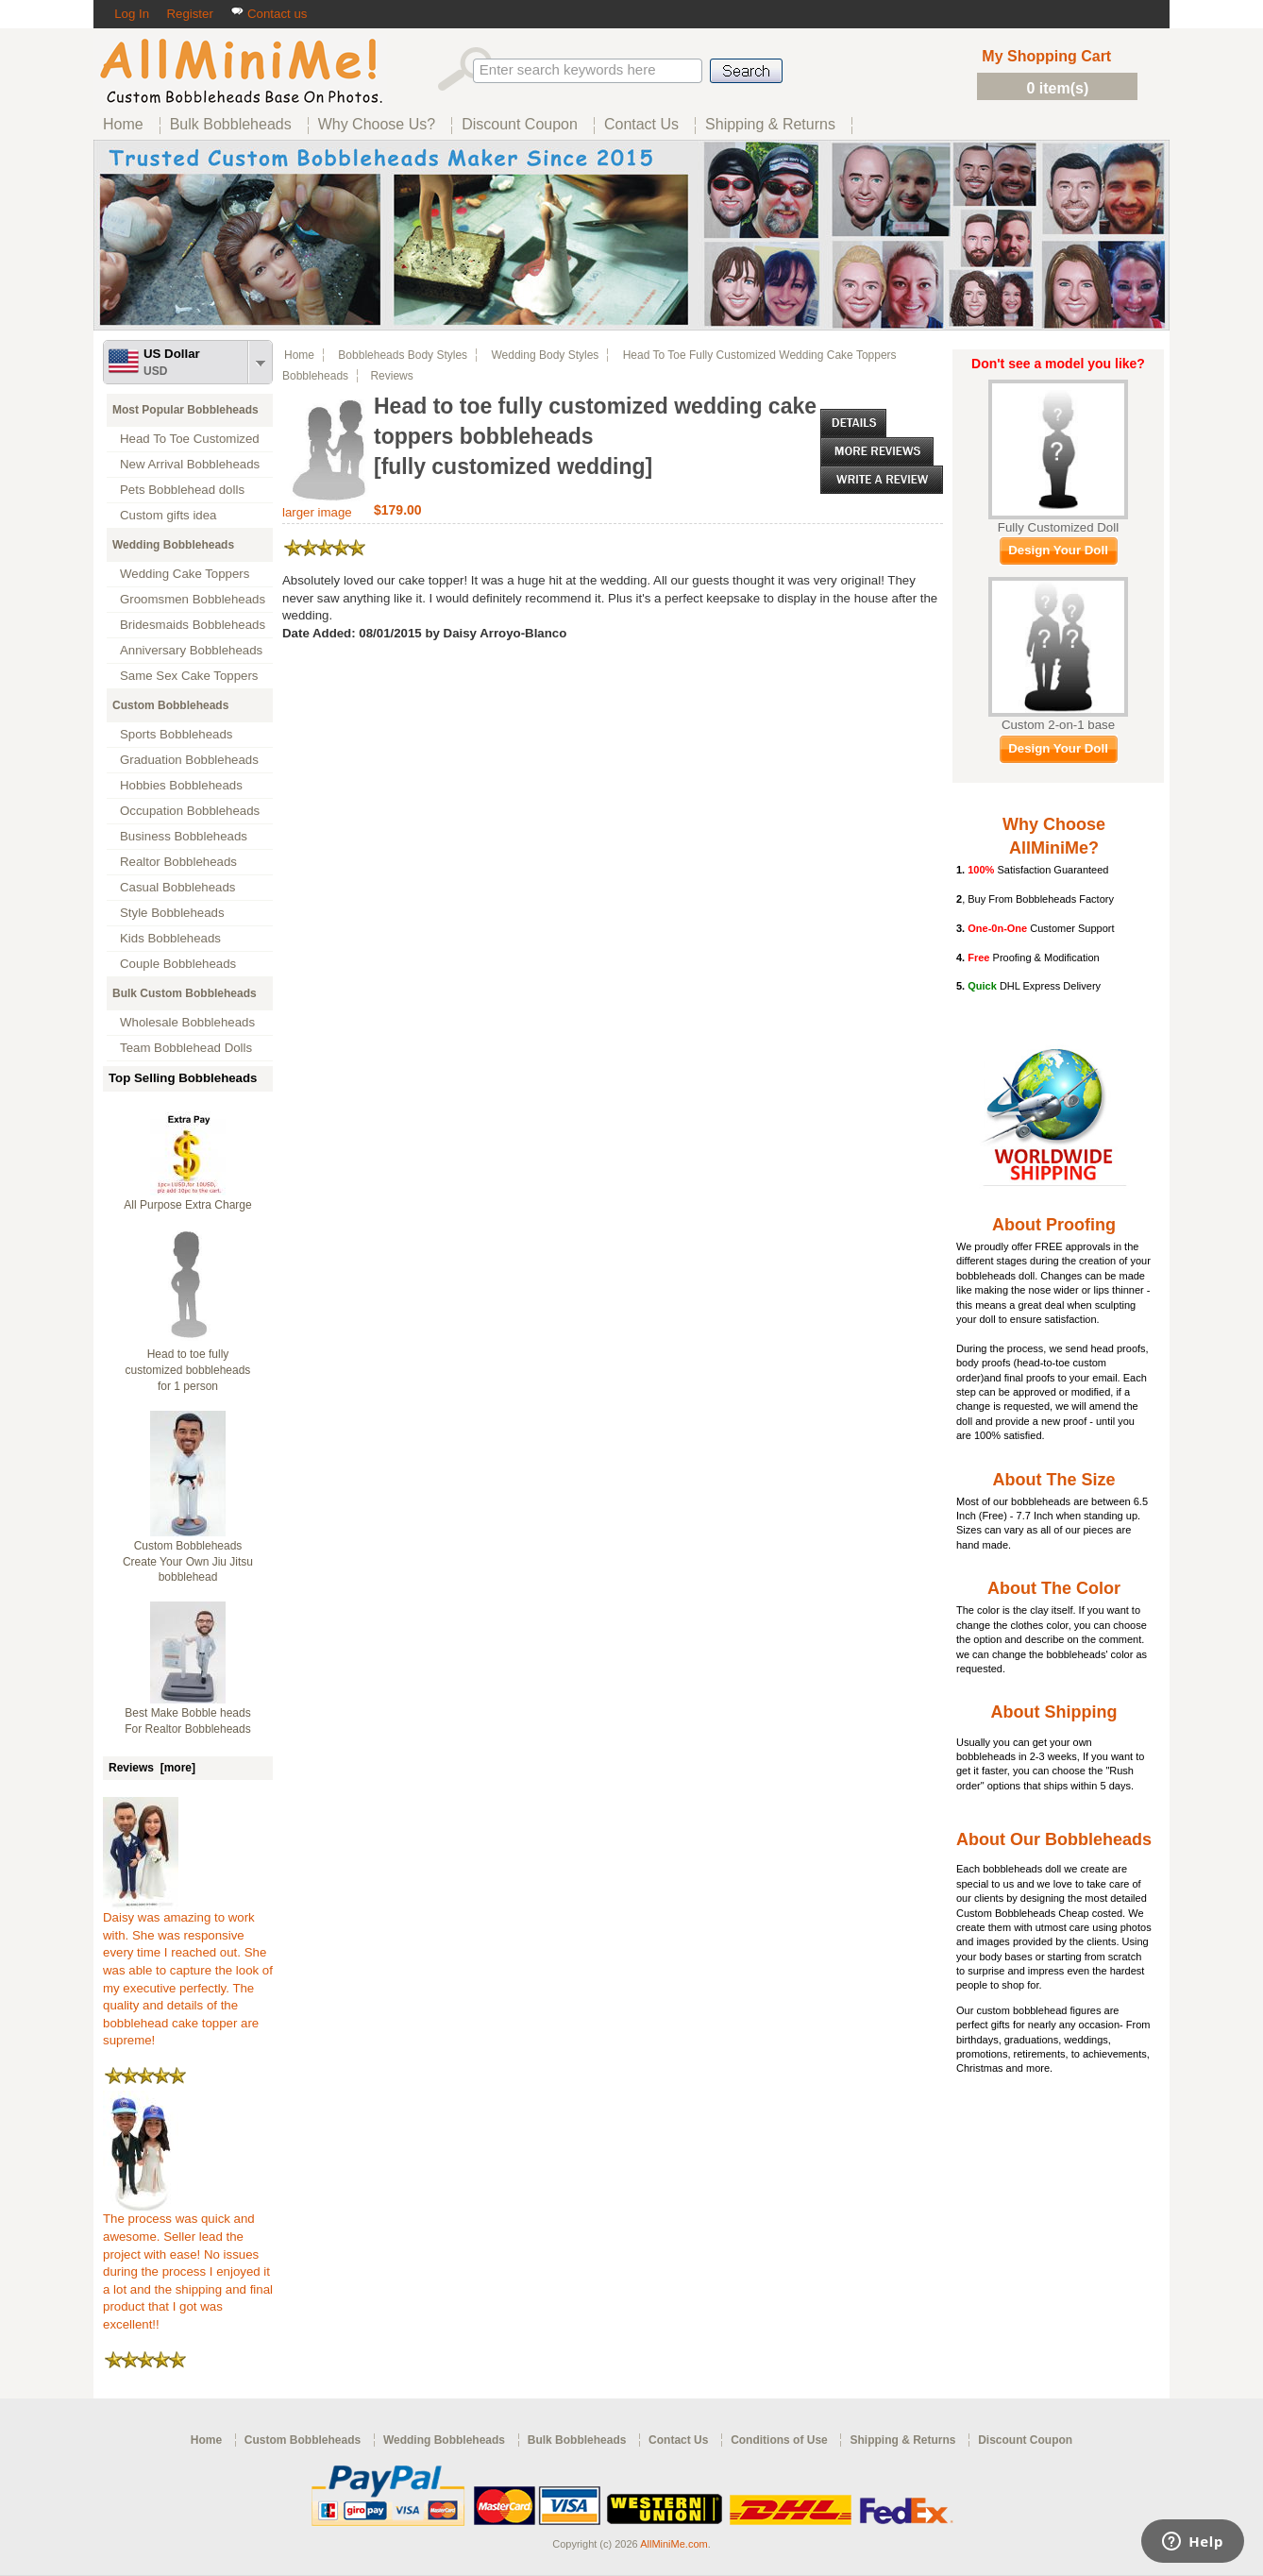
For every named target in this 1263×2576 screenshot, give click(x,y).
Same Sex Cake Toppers (189, 676)
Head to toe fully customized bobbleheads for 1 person (188, 1370)
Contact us (268, 14)
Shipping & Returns (902, 2440)
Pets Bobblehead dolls (182, 490)
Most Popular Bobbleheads (185, 409)
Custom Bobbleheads (170, 705)
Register (189, 14)
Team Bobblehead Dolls (186, 1048)
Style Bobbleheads (172, 913)
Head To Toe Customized (190, 439)
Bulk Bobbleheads (577, 2440)
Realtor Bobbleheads (178, 862)
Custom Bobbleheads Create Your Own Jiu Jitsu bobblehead (188, 1562)
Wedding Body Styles (544, 355)
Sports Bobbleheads (176, 734)
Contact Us (678, 2440)
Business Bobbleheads (183, 836)
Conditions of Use (779, 2440)
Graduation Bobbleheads (189, 760)
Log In (131, 14)
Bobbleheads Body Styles (402, 355)
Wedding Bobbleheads (173, 544)
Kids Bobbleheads (170, 938)
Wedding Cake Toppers (184, 574)
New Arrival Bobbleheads (190, 464)
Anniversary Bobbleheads (191, 650)
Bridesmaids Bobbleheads (192, 625)
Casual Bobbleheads (177, 887)
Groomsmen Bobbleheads (192, 599)
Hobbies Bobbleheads (181, 785)
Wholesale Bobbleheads (187, 1022)
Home (299, 355)
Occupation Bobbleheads (190, 811)
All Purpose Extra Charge (187, 1205)
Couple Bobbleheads (178, 964)
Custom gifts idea (168, 515)
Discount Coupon (1025, 2440)
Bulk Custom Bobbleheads (184, 993)
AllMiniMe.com (674, 2544)
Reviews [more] (152, 1767)
